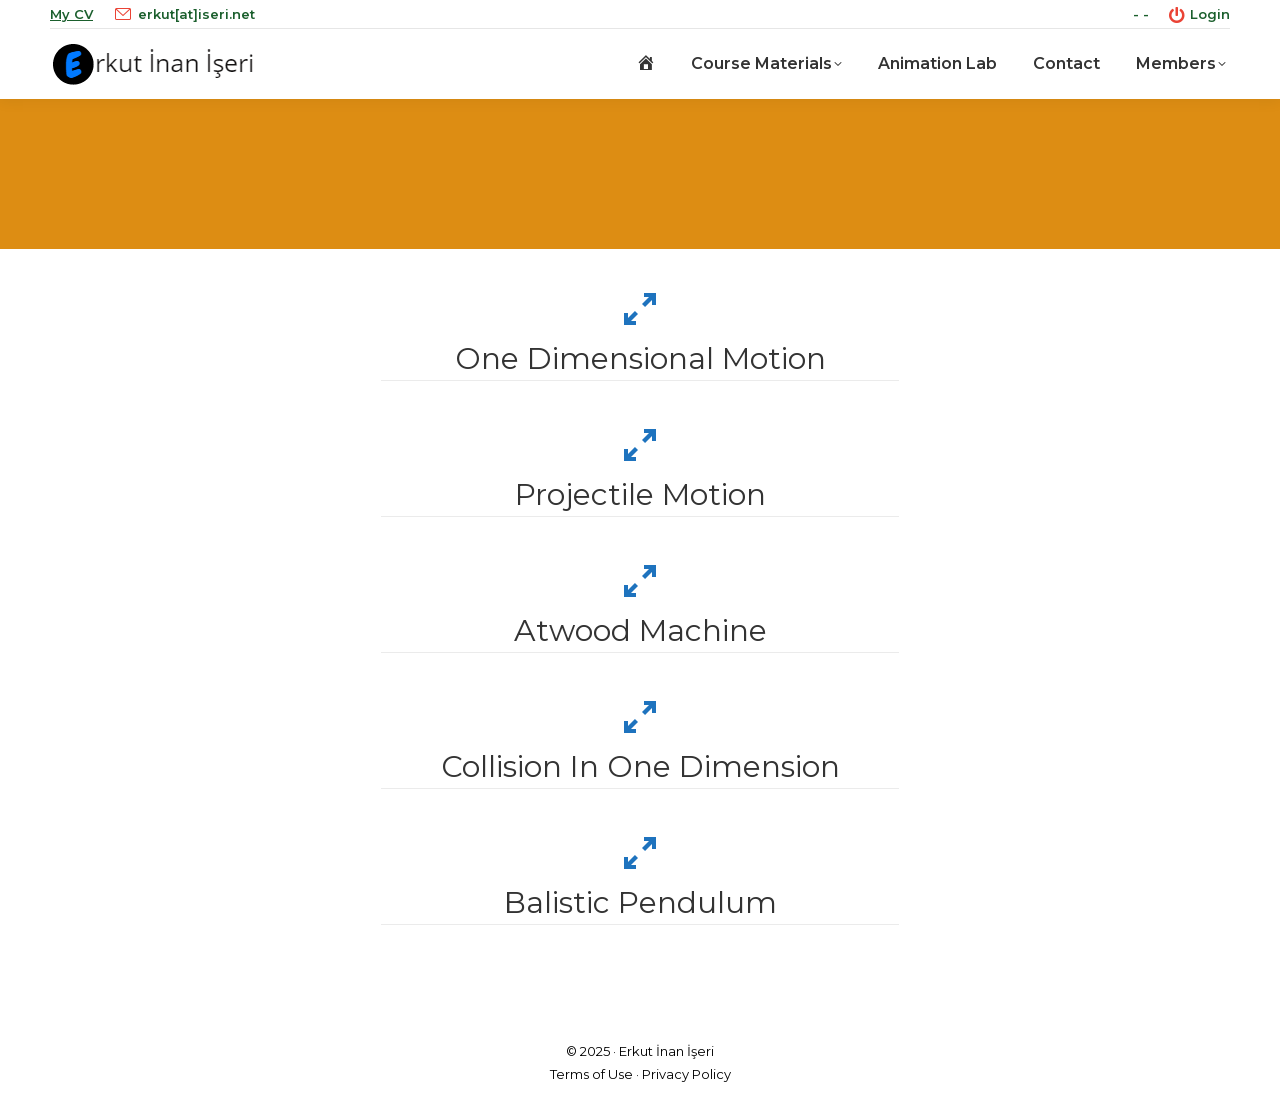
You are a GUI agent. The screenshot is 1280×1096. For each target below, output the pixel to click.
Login (1199, 14)
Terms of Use (591, 1074)
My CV (71, 14)
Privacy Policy (686, 1074)
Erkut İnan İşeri (666, 1051)
